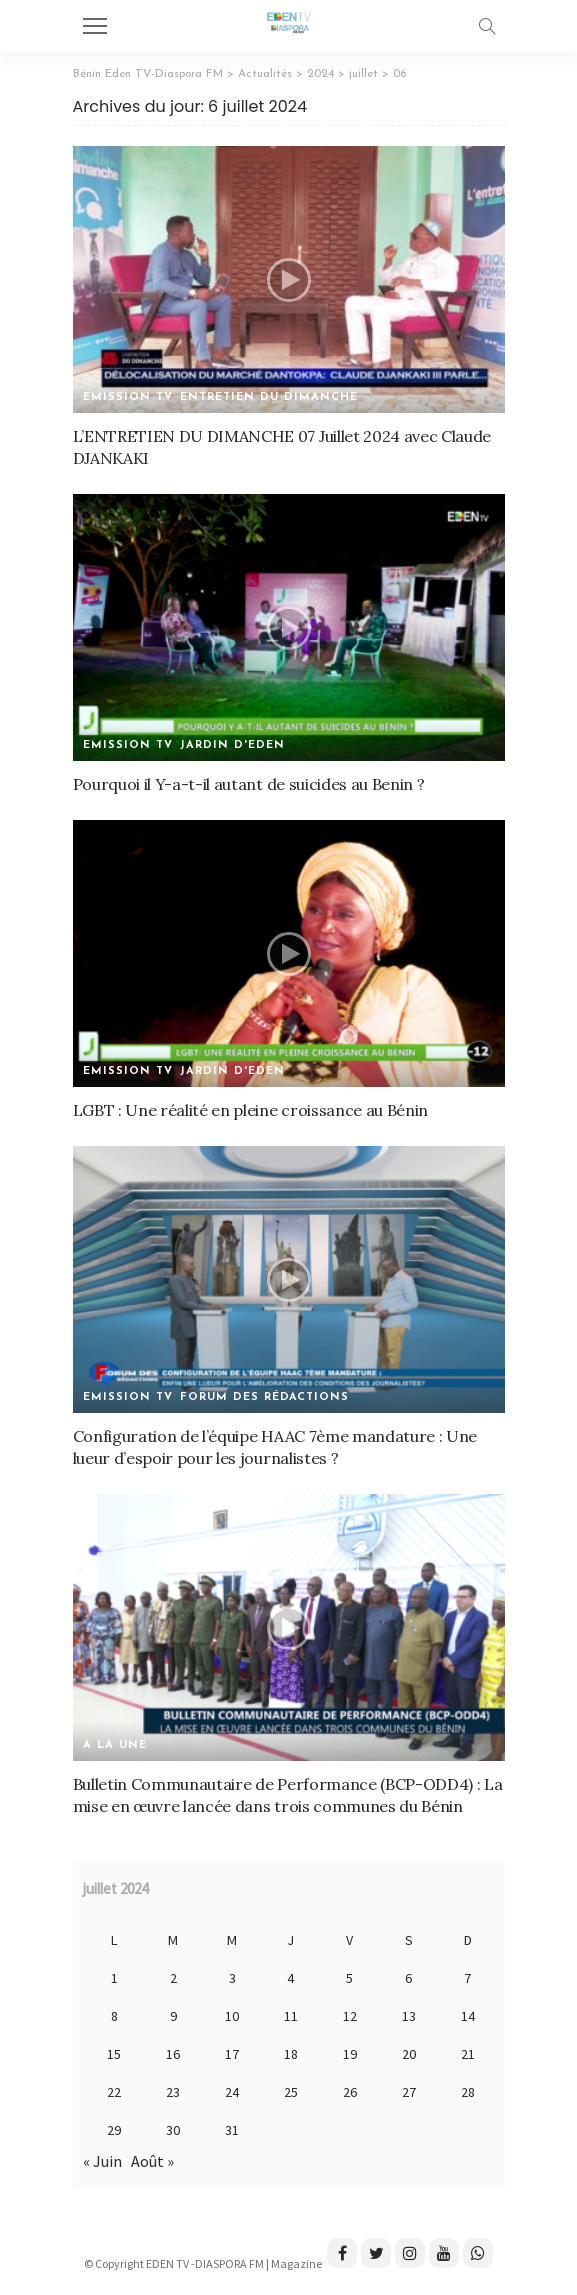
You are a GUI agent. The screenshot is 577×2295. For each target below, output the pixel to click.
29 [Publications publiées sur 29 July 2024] (114, 2130)
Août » (152, 2161)
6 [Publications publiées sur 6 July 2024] (408, 1978)
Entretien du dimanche (269, 397)
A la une (115, 1745)
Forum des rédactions (264, 1397)
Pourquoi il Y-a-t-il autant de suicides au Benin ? (249, 784)
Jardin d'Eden (232, 745)
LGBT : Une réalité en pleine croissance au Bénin (251, 1110)
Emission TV (128, 397)
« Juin (102, 2161)
